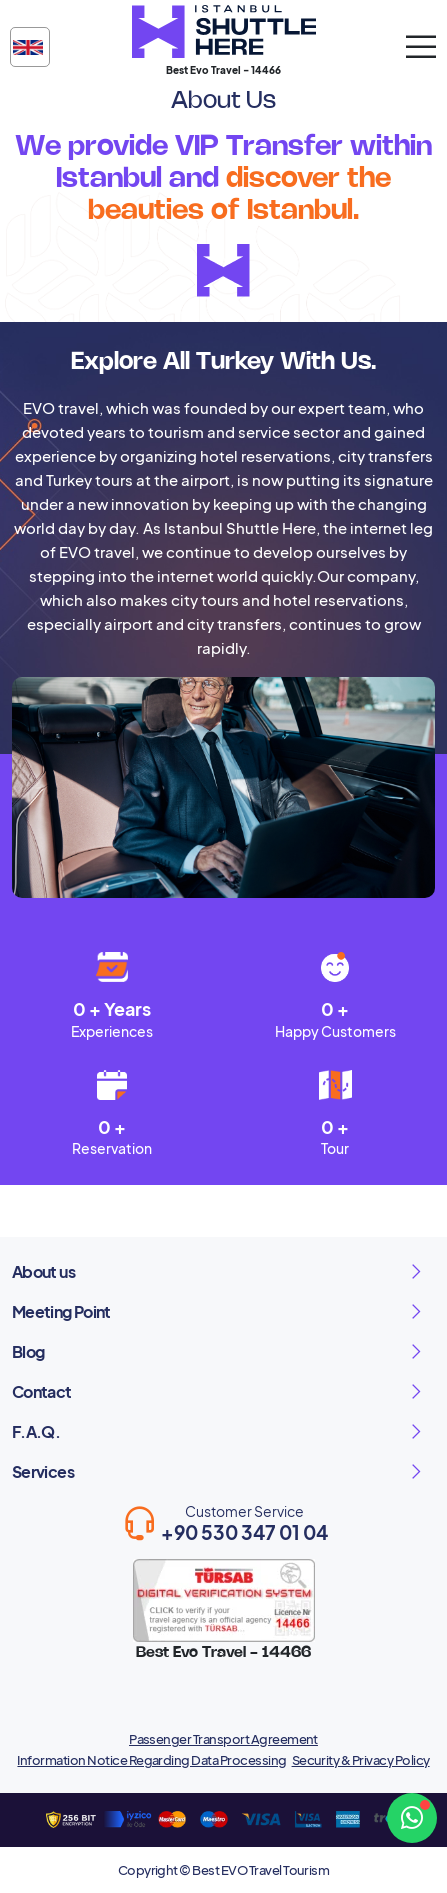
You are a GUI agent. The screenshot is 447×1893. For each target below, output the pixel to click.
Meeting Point (61, 1311)
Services (43, 1471)
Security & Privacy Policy (361, 1760)
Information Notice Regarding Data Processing (151, 1760)
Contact (42, 1391)
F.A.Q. (36, 1431)
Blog (28, 1351)
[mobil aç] (421, 47)
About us (43, 1271)
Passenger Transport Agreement (223, 1739)
